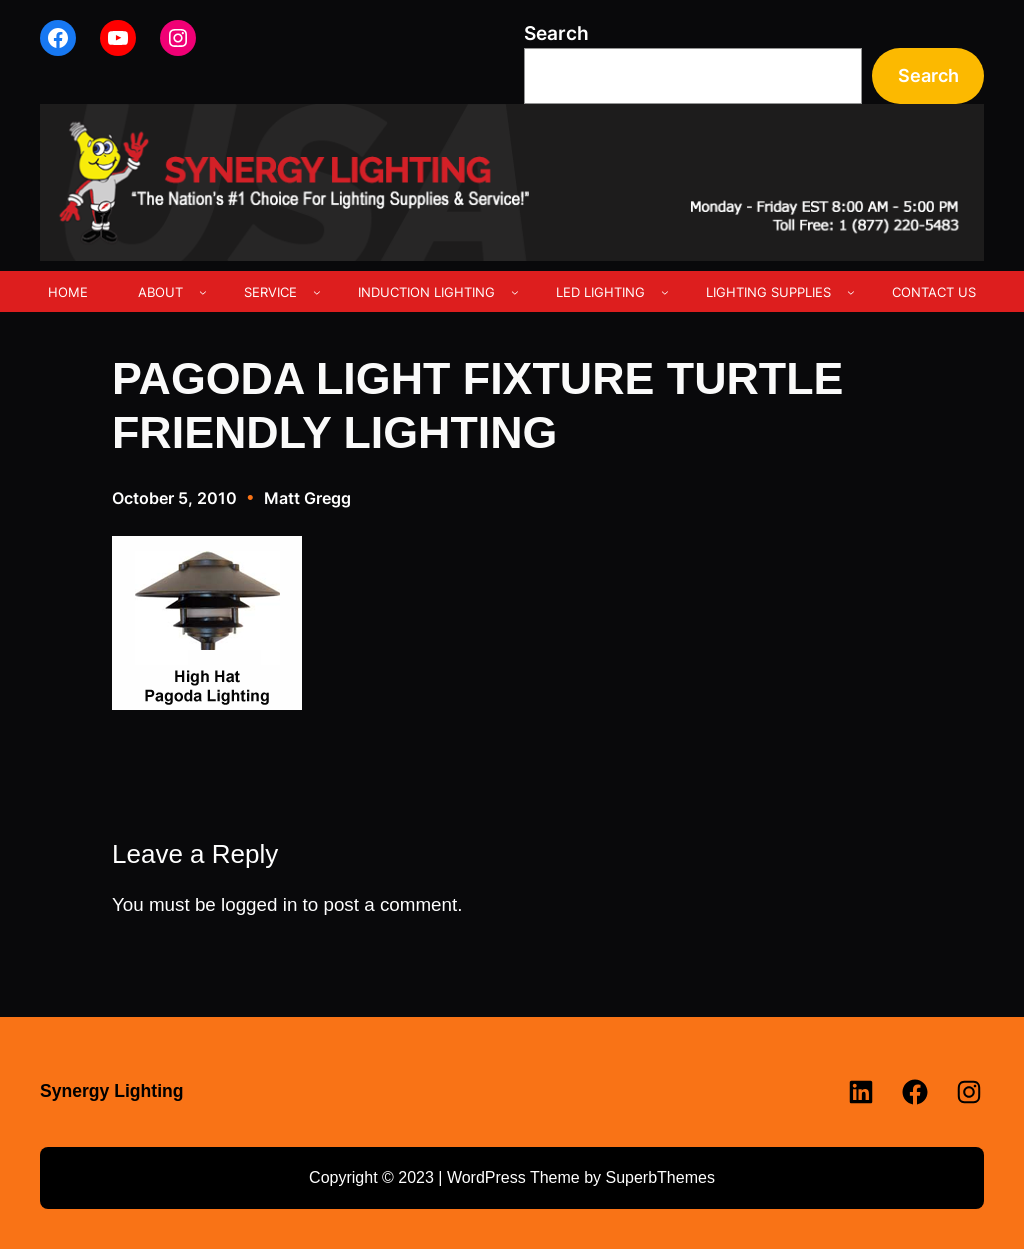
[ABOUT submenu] (203, 292)
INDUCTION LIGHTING (426, 292)
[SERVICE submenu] (317, 292)
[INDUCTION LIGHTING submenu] (515, 292)
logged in (259, 904)
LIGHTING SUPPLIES (768, 292)
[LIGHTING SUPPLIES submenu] (851, 292)
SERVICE (270, 292)
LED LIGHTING (600, 292)
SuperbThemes (659, 1177)
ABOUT (160, 292)
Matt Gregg (307, 498)
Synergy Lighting (112, 1091)
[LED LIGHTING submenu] (665, 292)
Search (556, 33)
